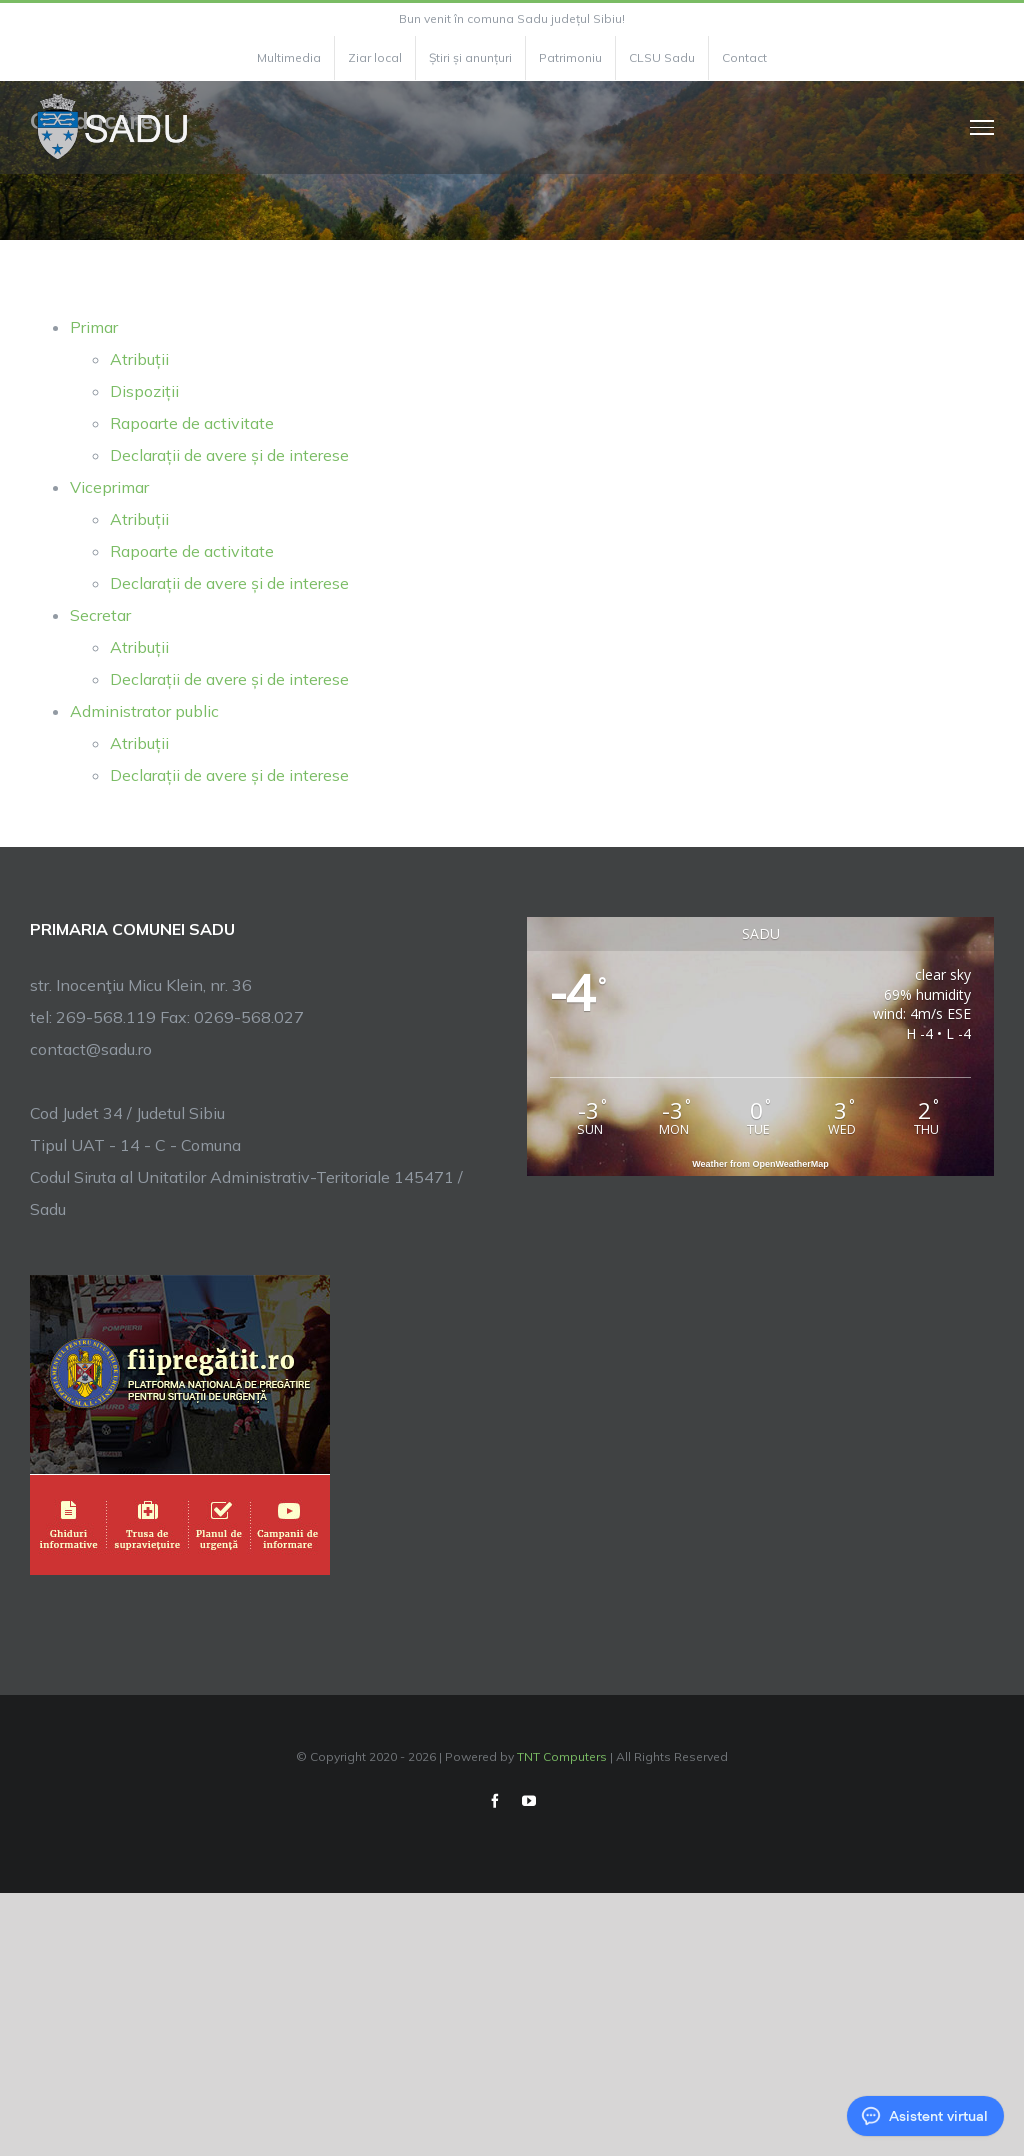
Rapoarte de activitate (192, 423)
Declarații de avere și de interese (229, 455)
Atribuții (139, 359)
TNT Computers (562, 1756)
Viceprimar (109, 487)
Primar (94, 327)
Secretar (100, 615)
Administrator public (144, 711)
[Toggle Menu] (982, 127)
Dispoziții (144, 391)
